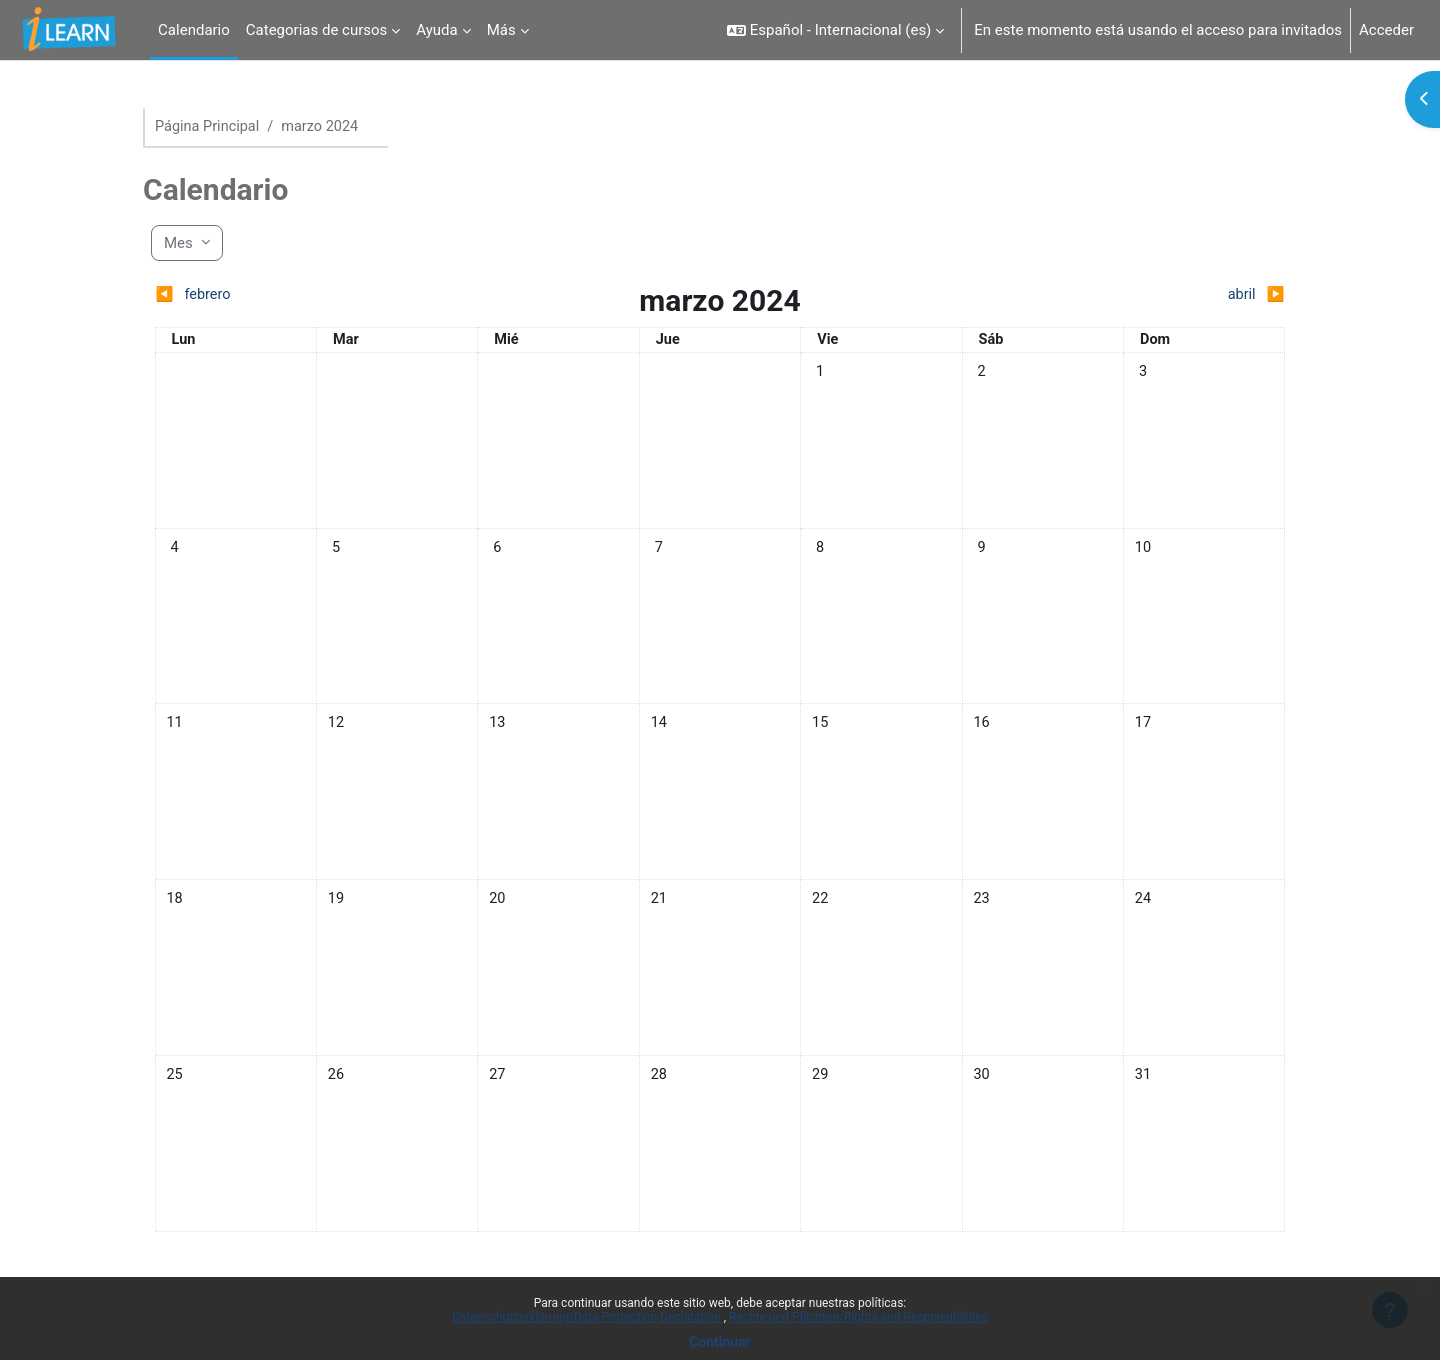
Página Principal (209, 127)
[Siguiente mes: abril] (1144, 296)
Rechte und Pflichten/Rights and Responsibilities (858, 1317)
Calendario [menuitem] (194, 30)
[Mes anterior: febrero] (296, 296)
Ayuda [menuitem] (436, 30)
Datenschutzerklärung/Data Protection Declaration (587, 1317)
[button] (835, 30)
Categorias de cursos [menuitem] (317, 30)
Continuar (720, 1342)
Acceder (1386, 30)
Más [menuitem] (501, 30)
